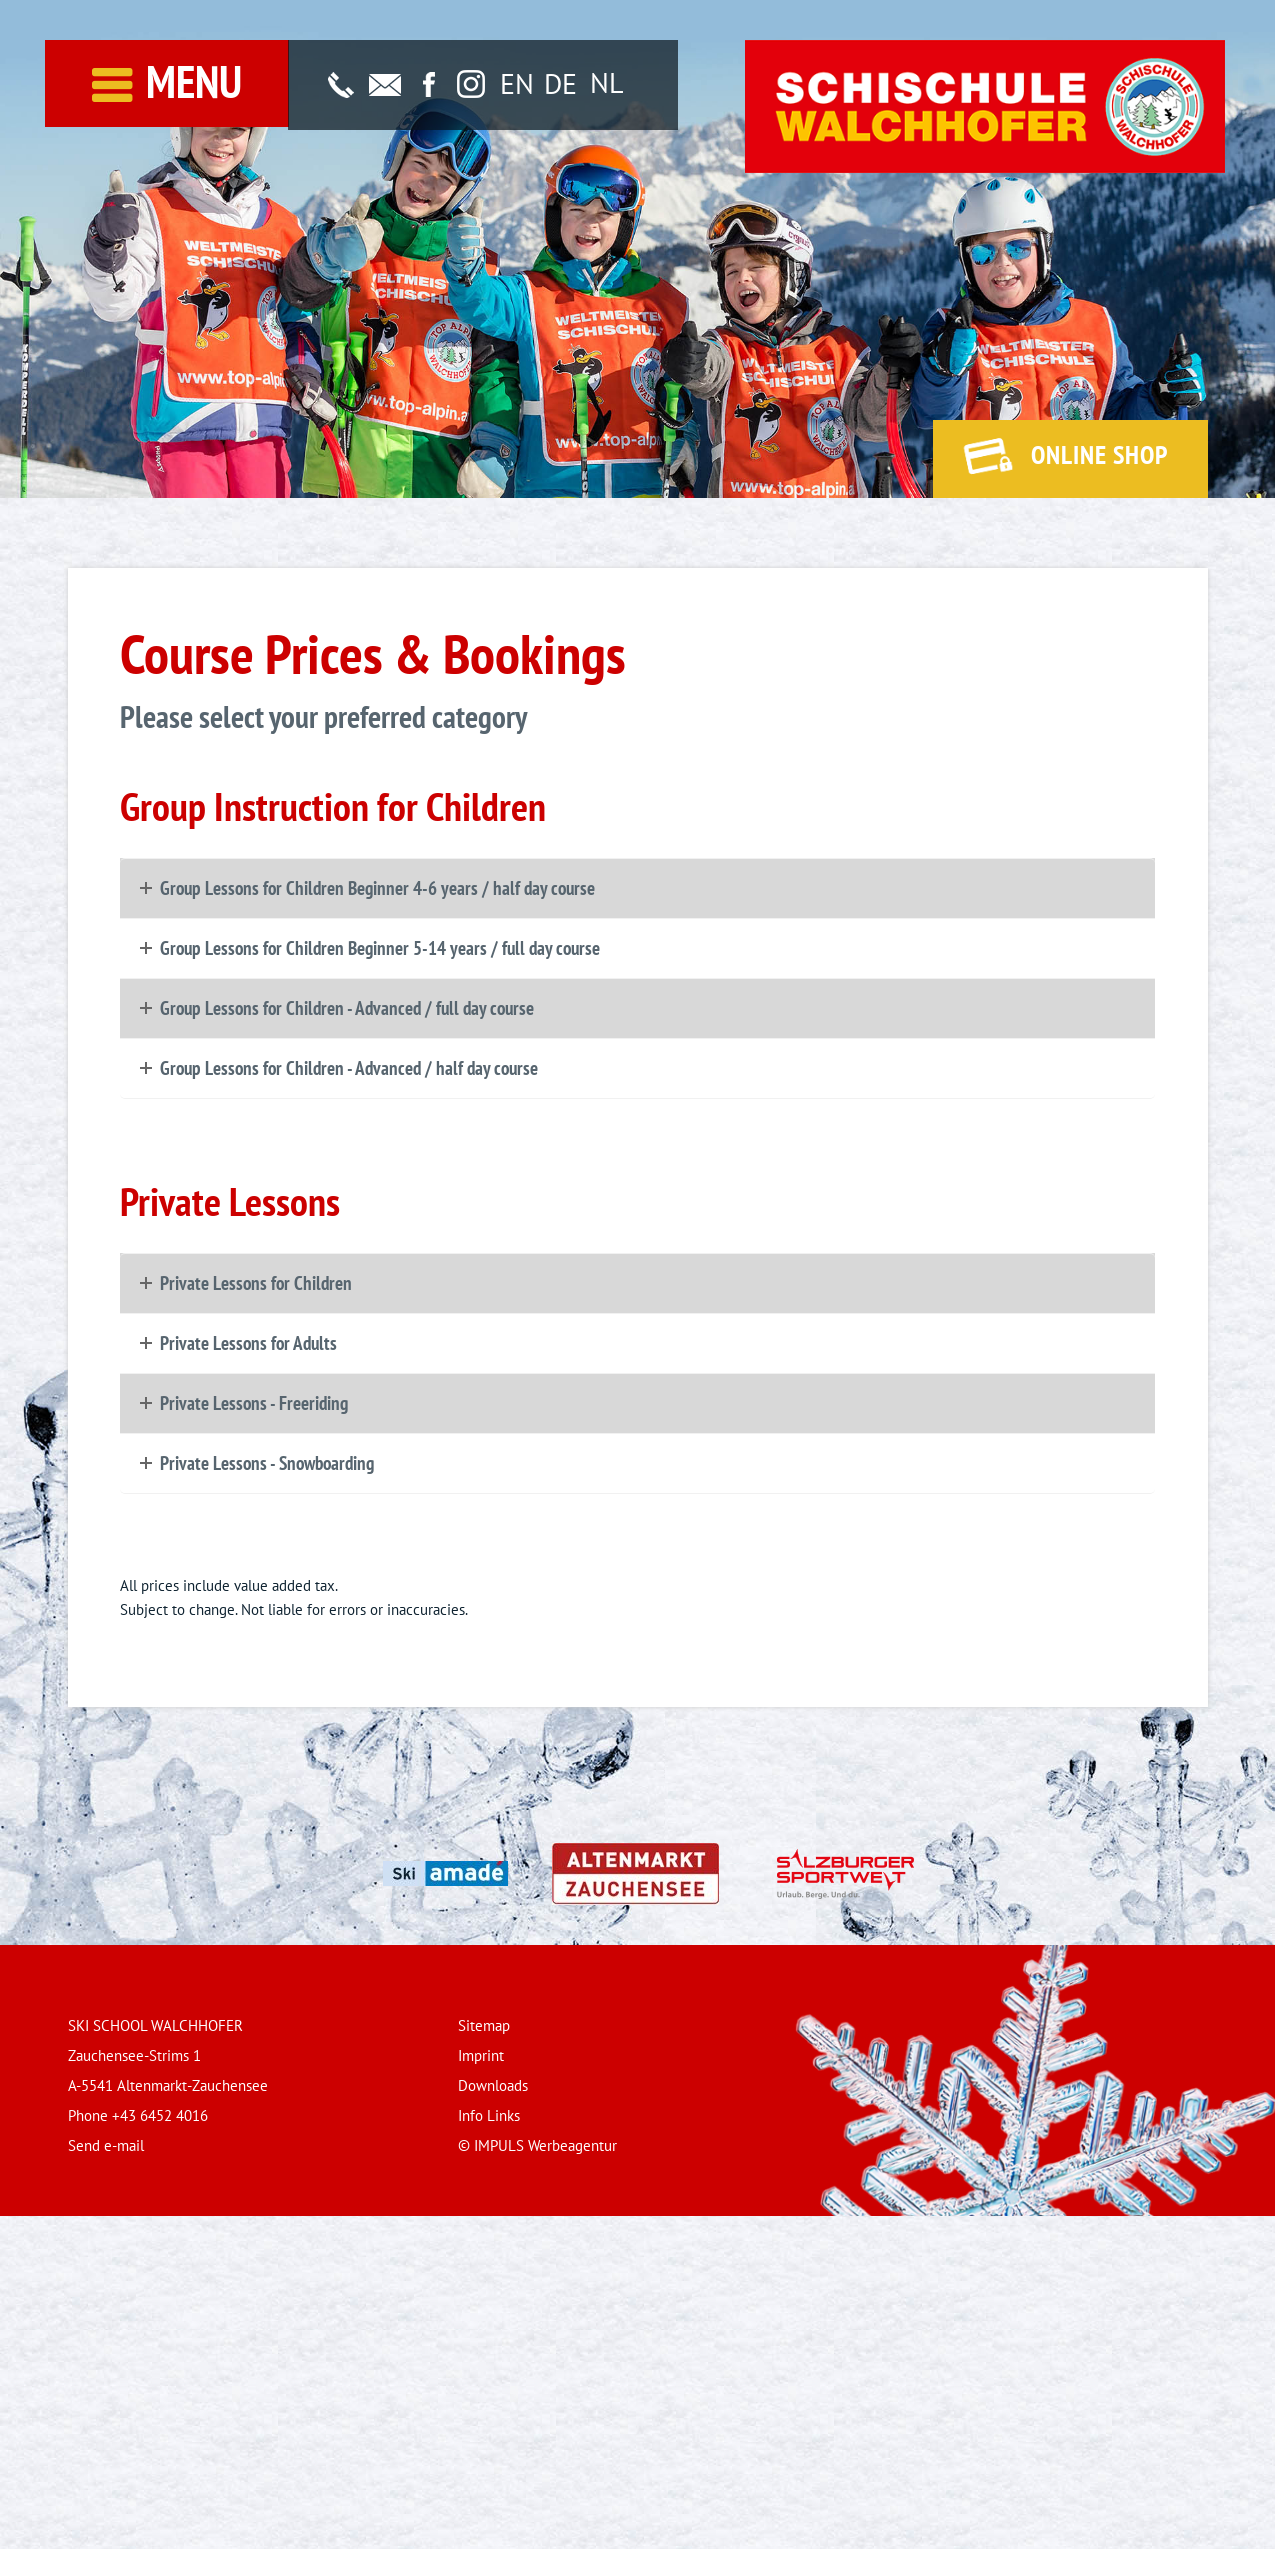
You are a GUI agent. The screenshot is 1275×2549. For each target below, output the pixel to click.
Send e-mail (106, 2145)
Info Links (489, 2115)
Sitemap (484, 2025)
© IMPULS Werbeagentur (537, 2145)
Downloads (493, 2085)
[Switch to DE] (560, 84)
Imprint (481, 2055)
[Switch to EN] (517, 84)
